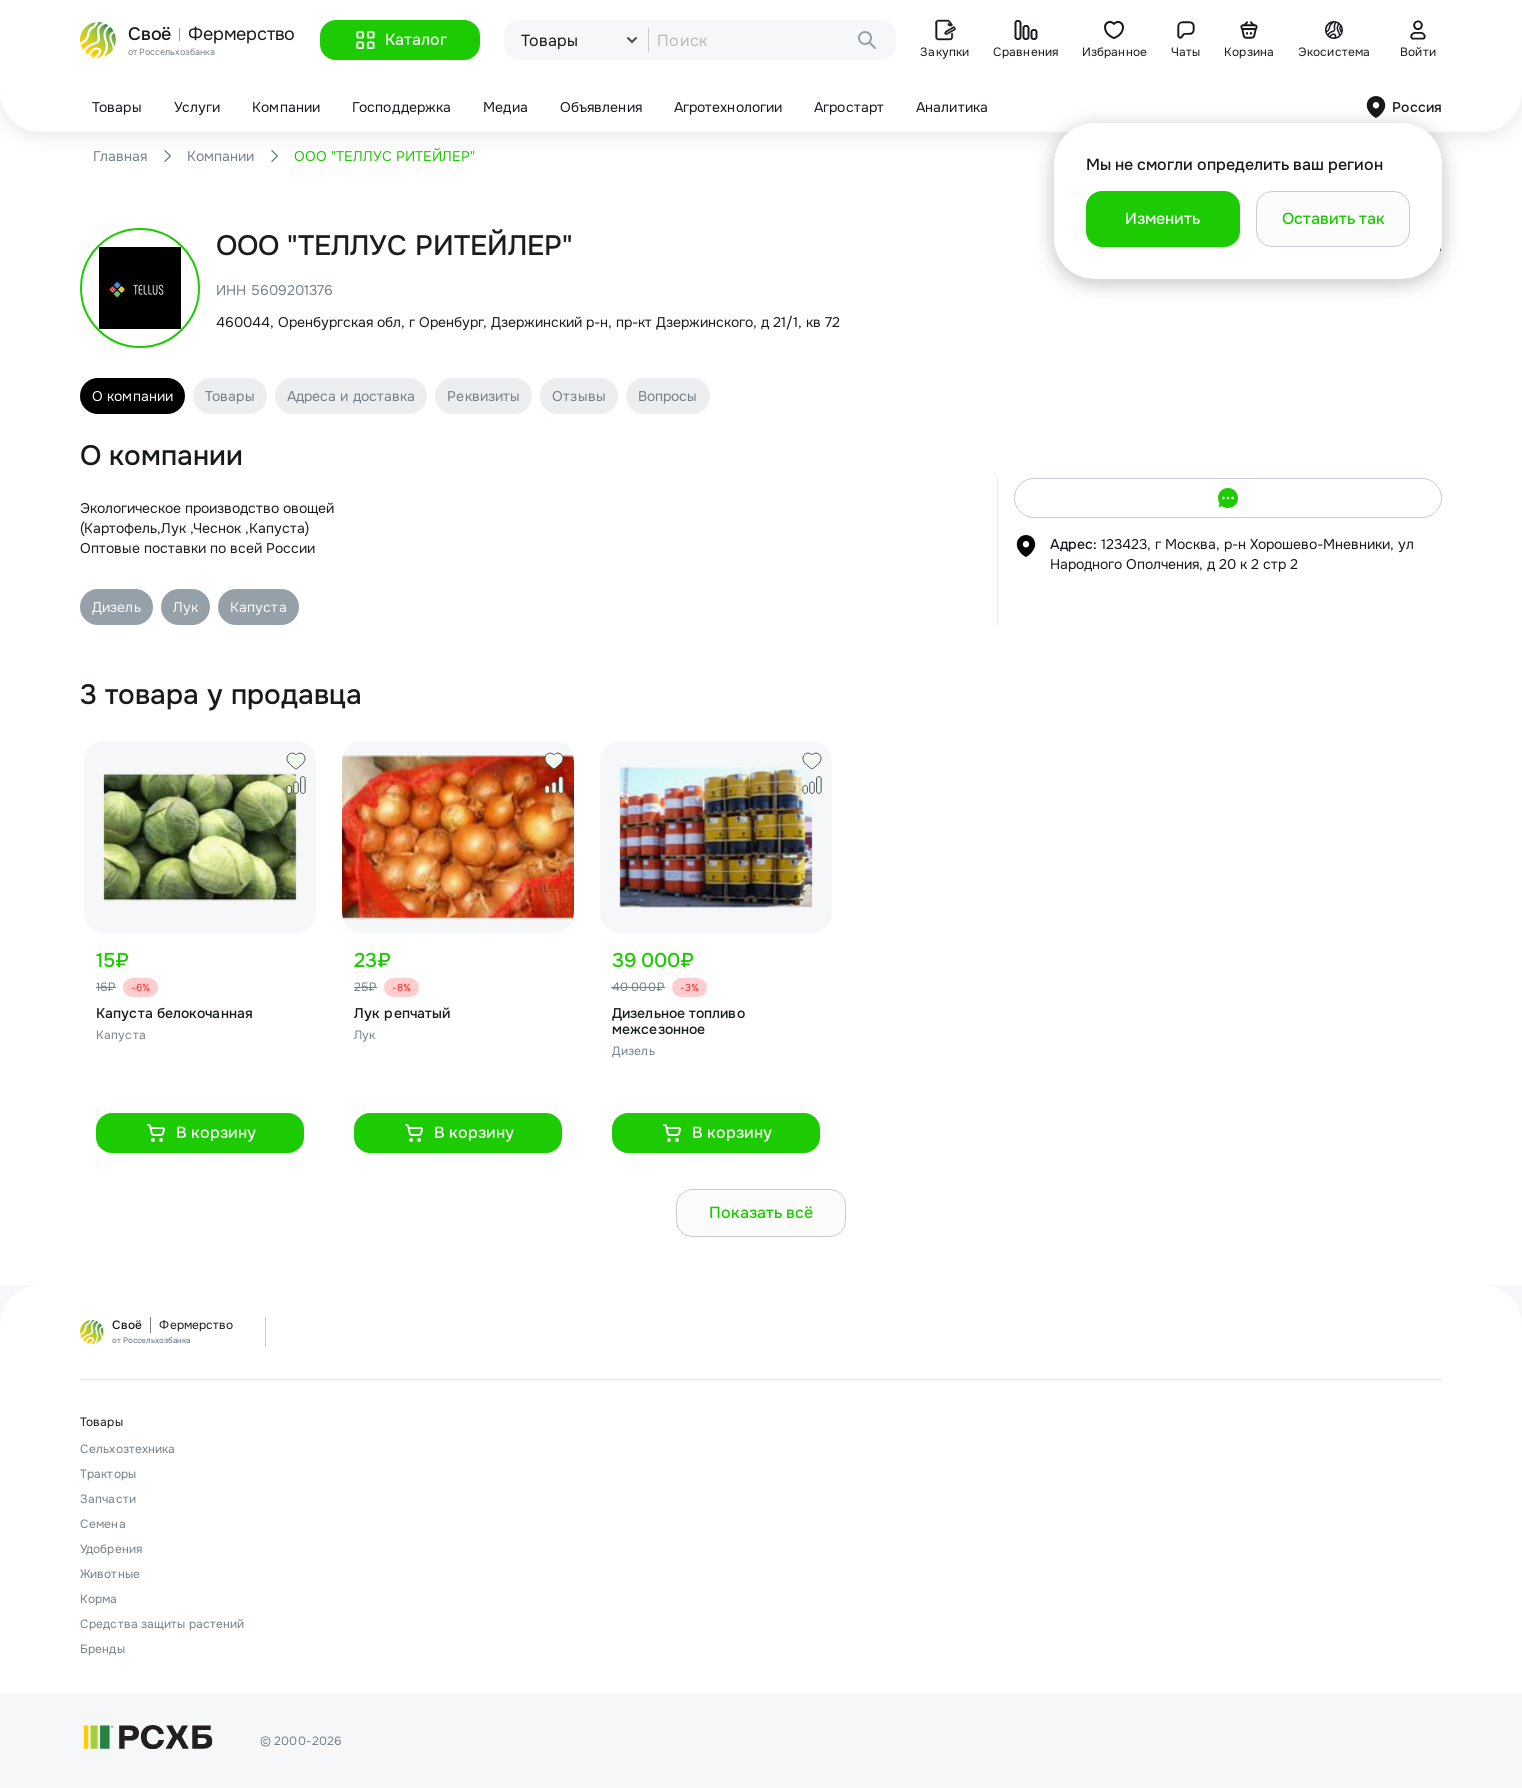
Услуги (197, 107)
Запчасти (108, 1499)
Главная (120, 156)
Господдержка (401, 107)
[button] (400, 40)
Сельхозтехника (127, 1449)
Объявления (601, 107)
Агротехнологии (728, 107)
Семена (103, 1524)
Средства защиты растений (162, 1624)
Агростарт (849, 107)
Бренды (102, 1649)
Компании (286, 107)
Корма (99, 1599)
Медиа (505, 107)
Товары (117, 107)
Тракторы (108, 1474)
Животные (110, 1574)
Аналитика (952, 107)
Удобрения (111, 1549)
